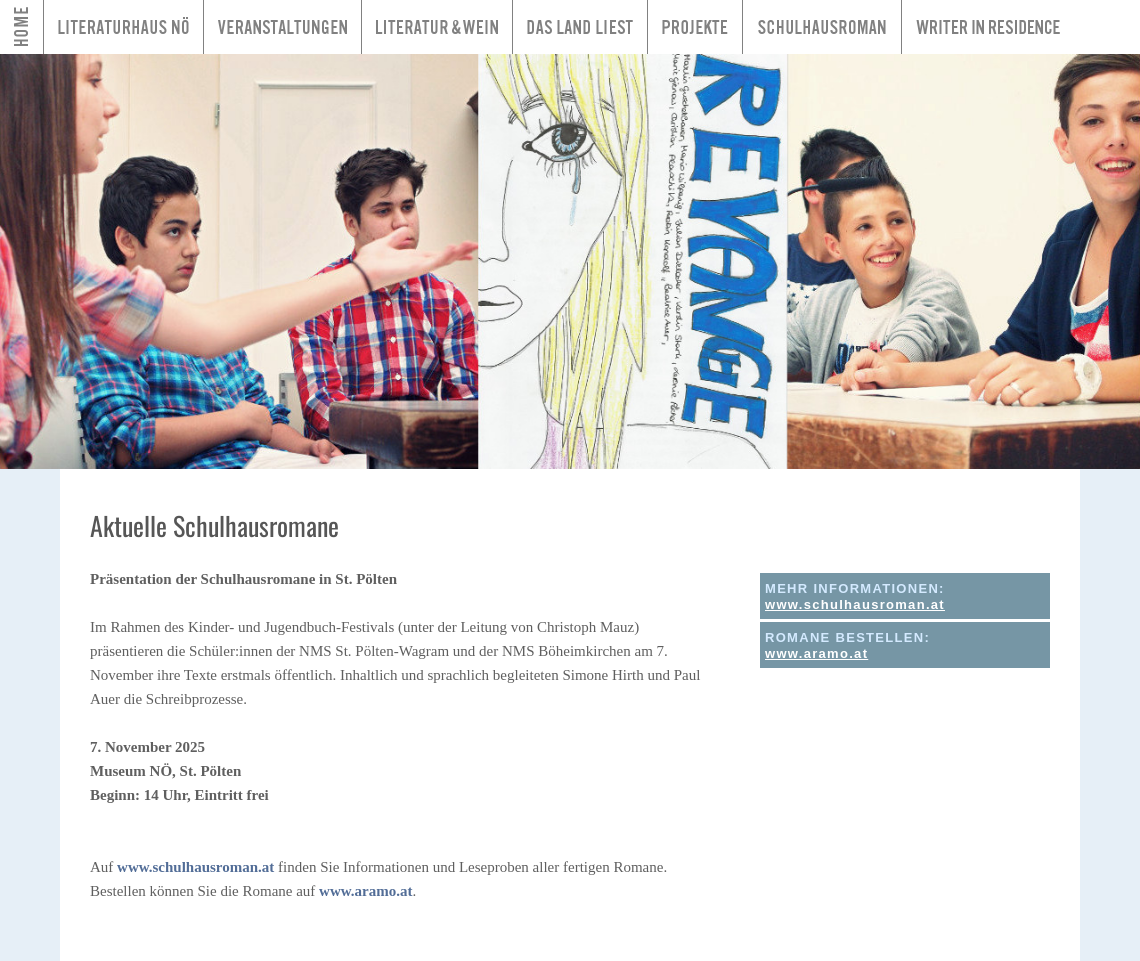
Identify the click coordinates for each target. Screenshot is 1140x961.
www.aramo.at (365, 891)
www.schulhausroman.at (195, 867)
